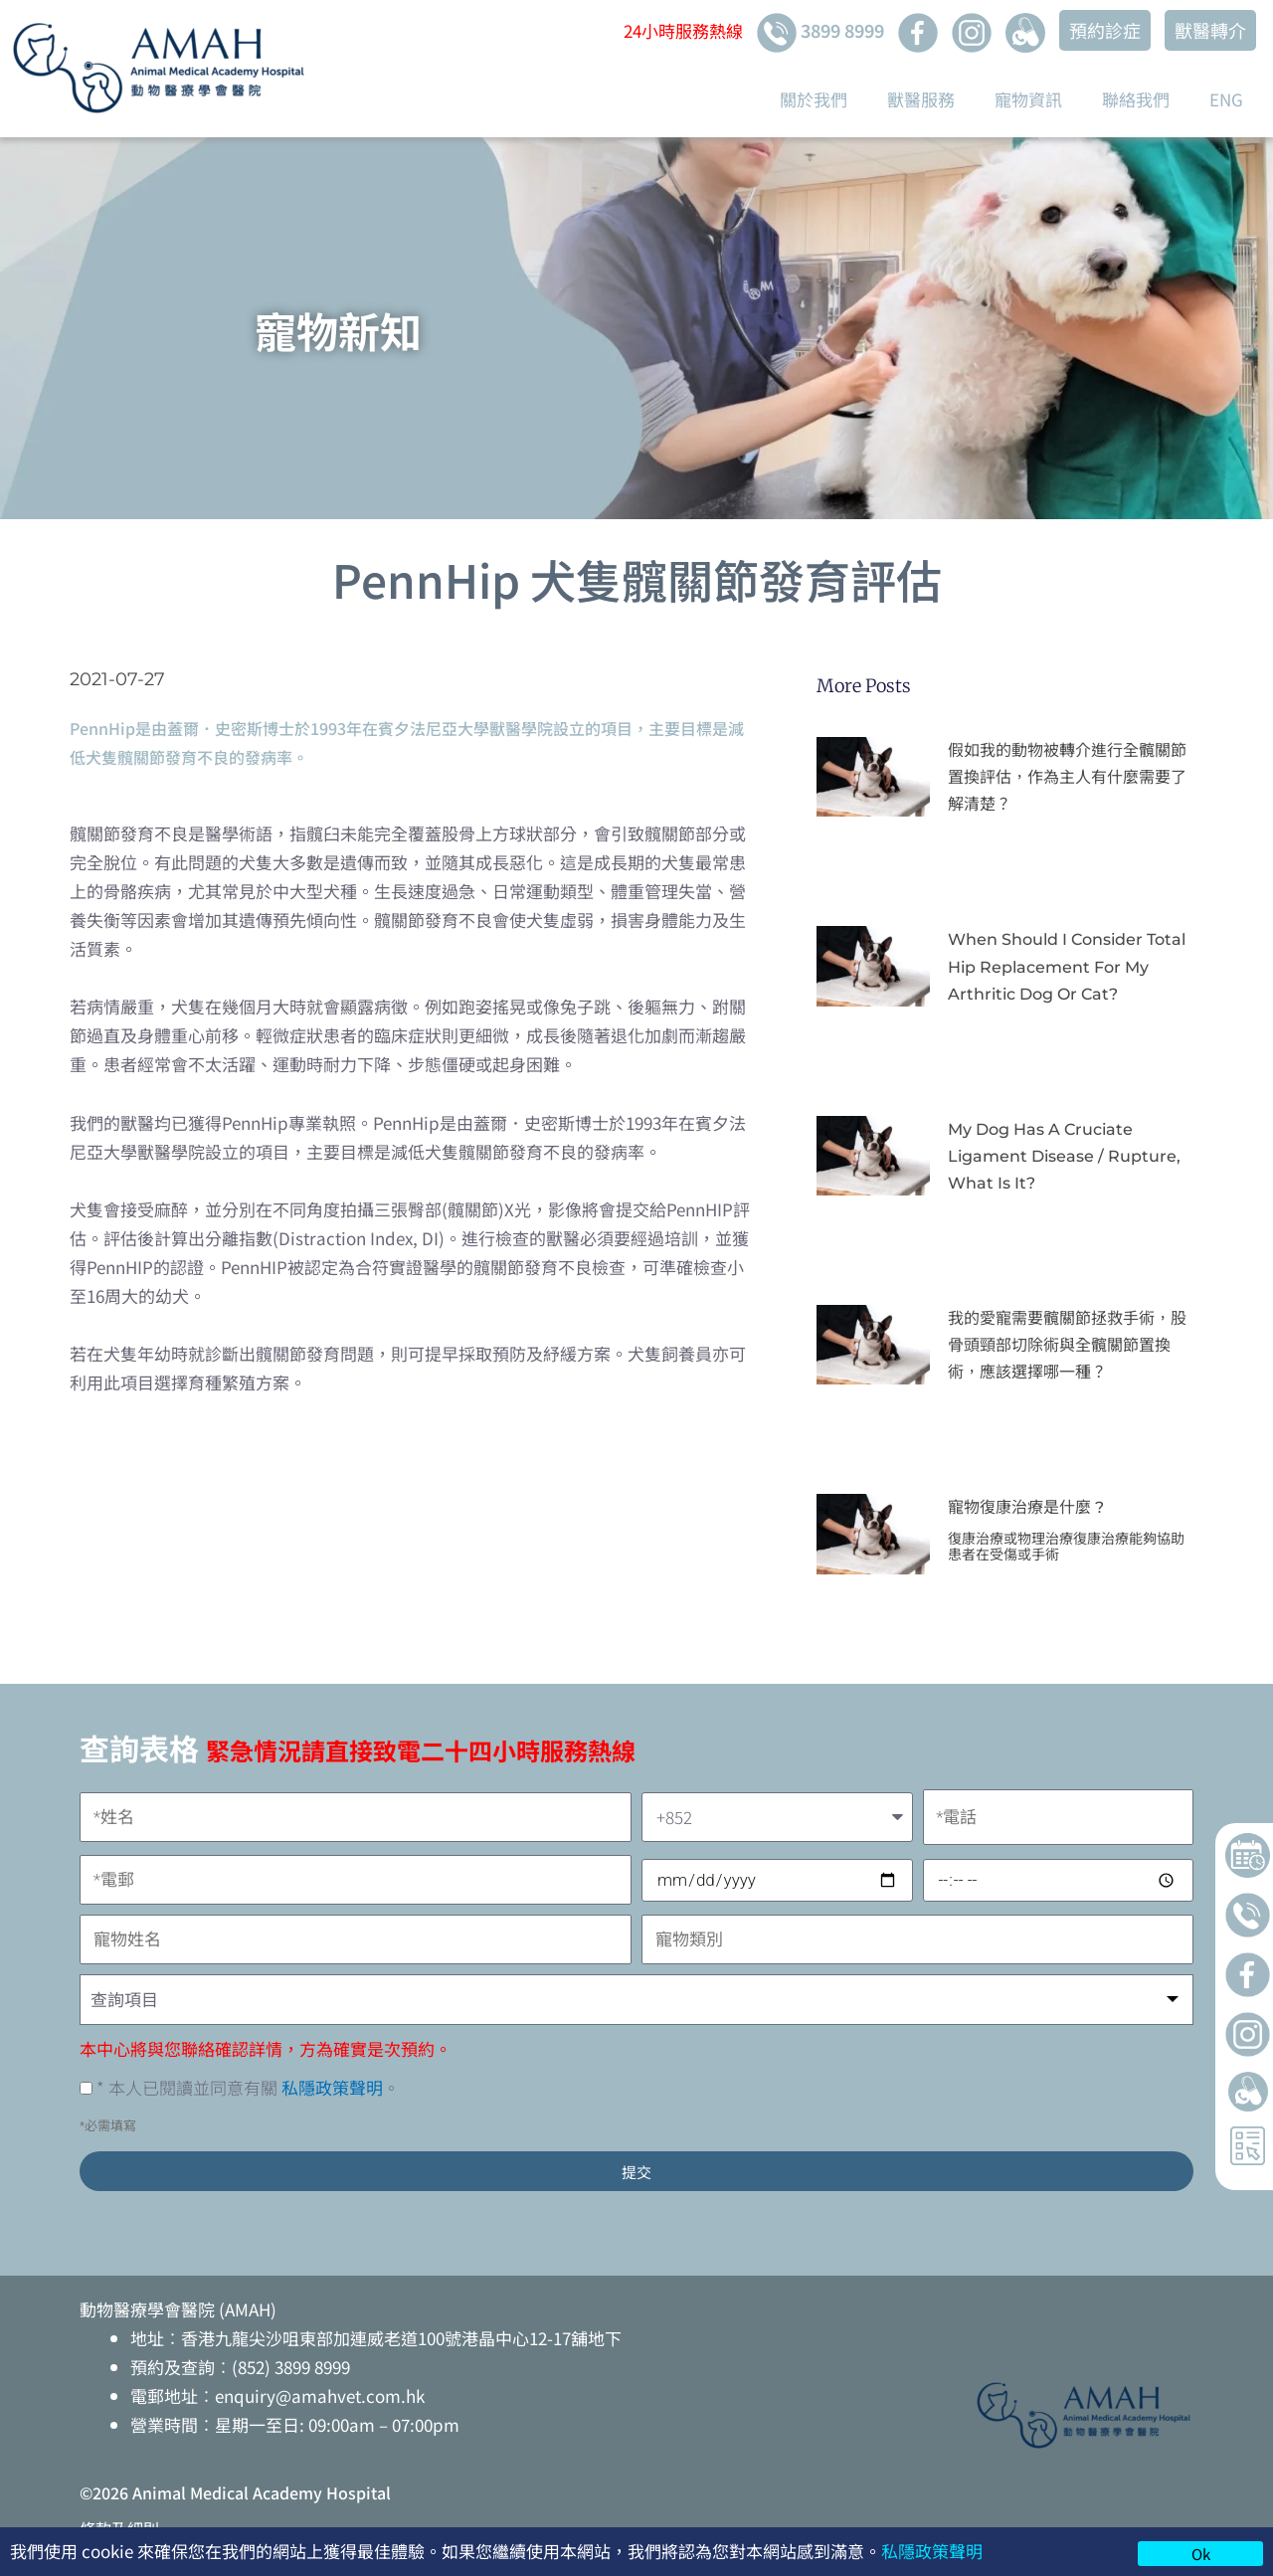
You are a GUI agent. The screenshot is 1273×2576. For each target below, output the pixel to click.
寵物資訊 (1028, 99)
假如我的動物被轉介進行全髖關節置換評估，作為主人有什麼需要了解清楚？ (1067, 777)
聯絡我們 (1136, 99)
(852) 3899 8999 (291, 2366)
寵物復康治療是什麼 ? (1026, 1507)
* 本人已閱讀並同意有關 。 (248, 2087)
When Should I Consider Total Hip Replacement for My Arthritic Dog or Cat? (1066, 966)
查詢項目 (124, 1998)
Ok (1200, 2553)
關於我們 (813, 99)
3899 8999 (820, 33)
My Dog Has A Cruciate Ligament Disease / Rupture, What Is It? (1064, 1156)
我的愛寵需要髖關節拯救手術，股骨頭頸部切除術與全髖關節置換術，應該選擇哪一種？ (1067, 1345)
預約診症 (1105, 30)
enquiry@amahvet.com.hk (320, 2395)
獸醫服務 (921, 99)
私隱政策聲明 (932, 2550)
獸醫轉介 (1210, 30)
